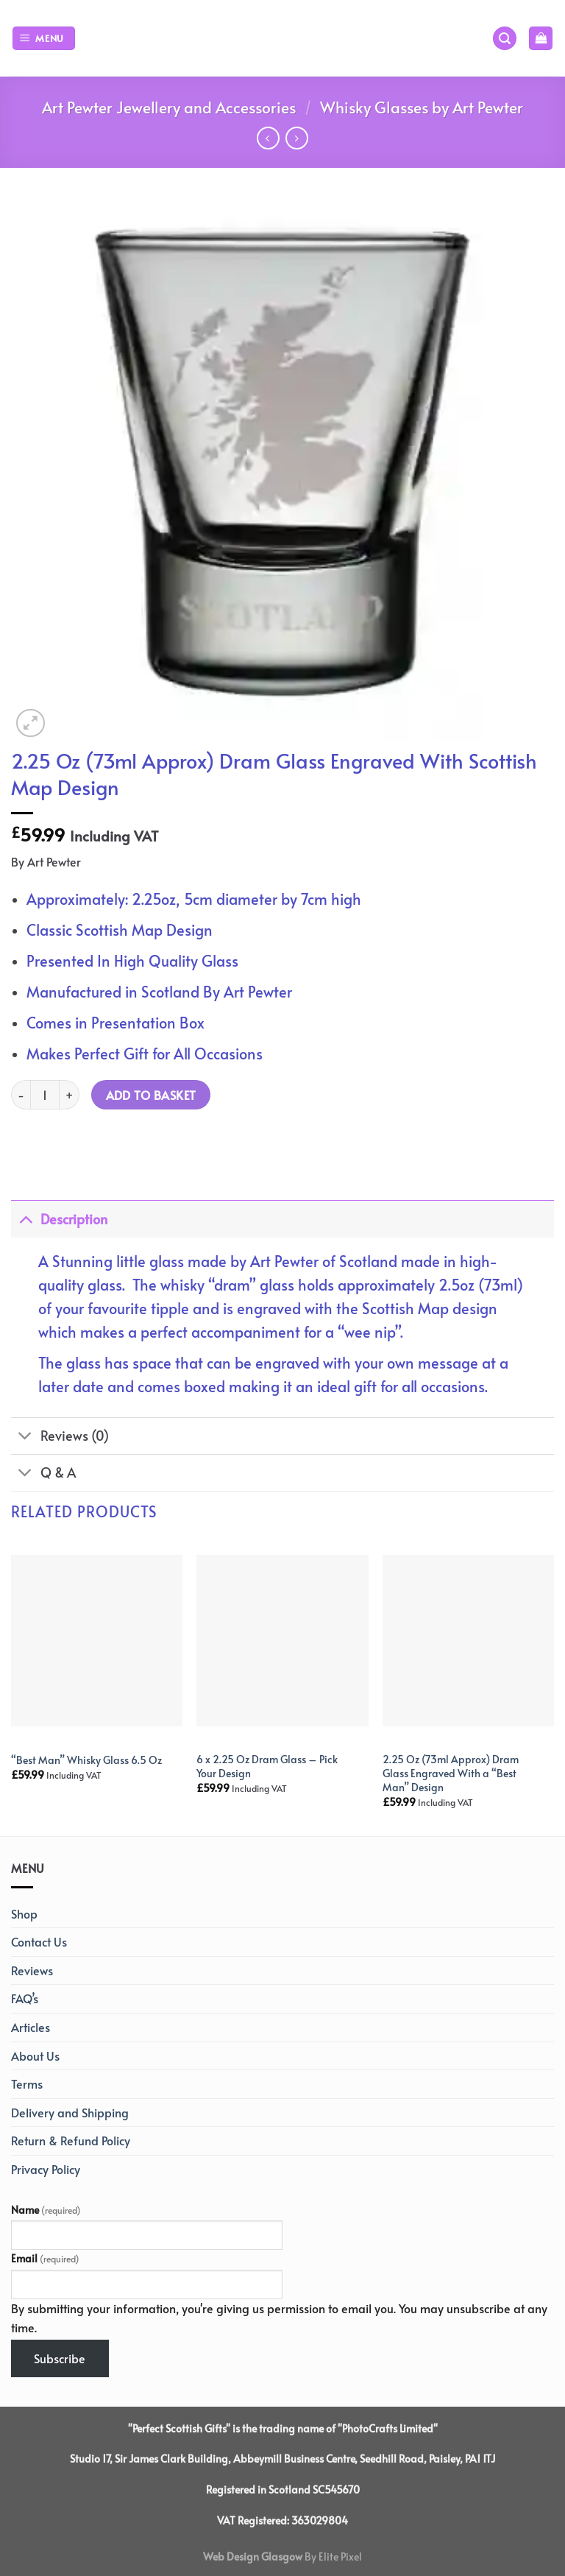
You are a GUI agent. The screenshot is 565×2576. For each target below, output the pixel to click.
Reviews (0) (60, 1437)
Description (59, 1219)
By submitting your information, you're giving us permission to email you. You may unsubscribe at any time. (279, 2317)
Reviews (32, 1970)
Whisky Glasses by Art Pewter (421, 107)
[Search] (504, 39)
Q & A (43, 1474)
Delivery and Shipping (70, 2112)
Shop (24, 1913)
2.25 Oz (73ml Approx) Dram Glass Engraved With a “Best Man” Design (451, 1772)
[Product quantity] (45, 1094)
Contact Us (39, 1941)
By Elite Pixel (332, 2556)
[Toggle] (25, 1219)
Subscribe (59, 2358)
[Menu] (44, 39)
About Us (35, 2055)
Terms (27, 2083)
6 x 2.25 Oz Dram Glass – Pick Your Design (267, 1765)
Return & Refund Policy (70, 2140)
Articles (30, 2027)
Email (45, 2258)
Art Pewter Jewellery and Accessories (169, 107)
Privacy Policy (45, 2169)
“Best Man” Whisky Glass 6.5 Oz (86, 1760)
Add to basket (151, 1095)
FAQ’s (24, 1998)
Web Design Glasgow (252, 2556)
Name (46, 2209)
